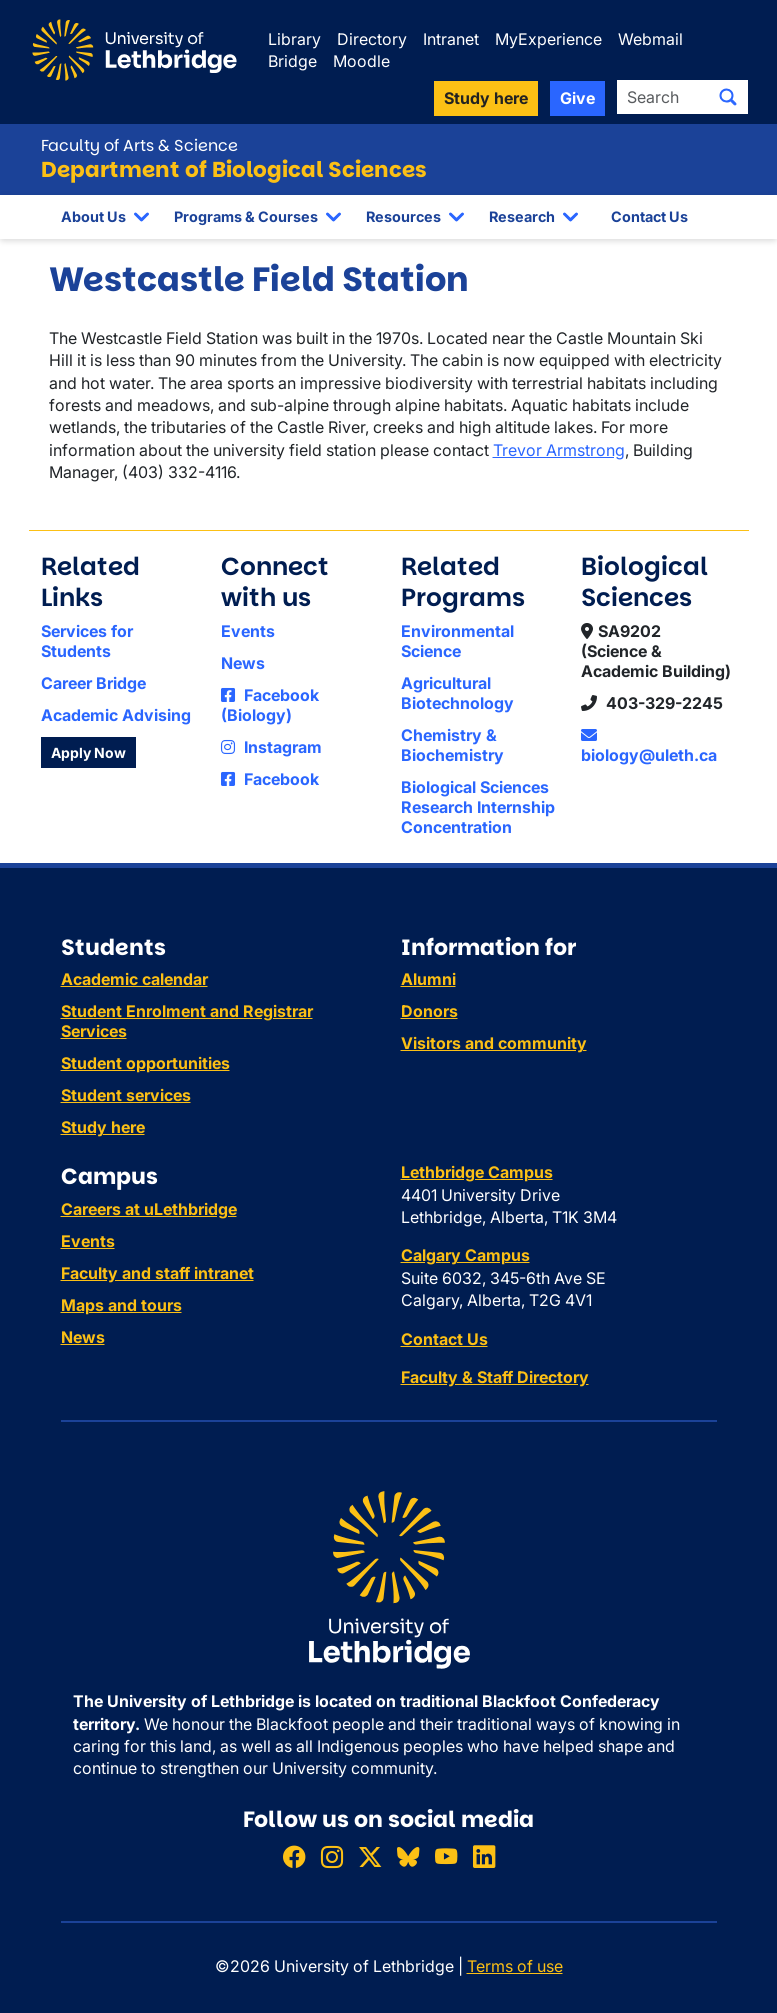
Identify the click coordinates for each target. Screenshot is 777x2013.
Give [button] (577, 98)
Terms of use (515, 1966)
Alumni (428, 979)
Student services (126, 1095)
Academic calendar (134, 979)
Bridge (292, 61)
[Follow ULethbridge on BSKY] (408, 1856)
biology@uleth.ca (649, 746)
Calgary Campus (465, 1255)
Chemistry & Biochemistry (452, 745)
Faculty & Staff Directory (495, 1377)
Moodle (361, 61)
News (243, 663)
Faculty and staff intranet (157, 1273)
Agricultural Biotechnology (457, 693)
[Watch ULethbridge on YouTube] (446, 1856)
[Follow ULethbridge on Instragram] (332, 1856)
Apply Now (88, 752)
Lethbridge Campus (477, 1172)
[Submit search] (728, 97)
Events (248, 631)
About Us (93, 216)
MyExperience (548, 39)
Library (294, 39)
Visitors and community (494, 1043)
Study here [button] (486, 98)
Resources (403, 216)
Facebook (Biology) (270, 705)
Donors (429, 1011)
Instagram (271, 747)
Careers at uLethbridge (149, 1209)
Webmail (650, 39)
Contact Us (649, 216)
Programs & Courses (246, 216)
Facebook (270, 779)
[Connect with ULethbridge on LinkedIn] (484, 1856)
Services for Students (87, 641)
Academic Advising (116, 715)
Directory (372, 39)
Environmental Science (457, 641)
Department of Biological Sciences (234, 169)
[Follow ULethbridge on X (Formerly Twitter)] (370, 1856)
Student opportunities (145, 1063)
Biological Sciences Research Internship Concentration (478, 807)
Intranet (451, 39)
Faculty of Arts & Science (139, 145)
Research (522, 216)
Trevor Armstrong (559, 450)
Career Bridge (93, 683)
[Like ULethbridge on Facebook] (294, 1856)
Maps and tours (121, 1305)
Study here (103, 1127)
